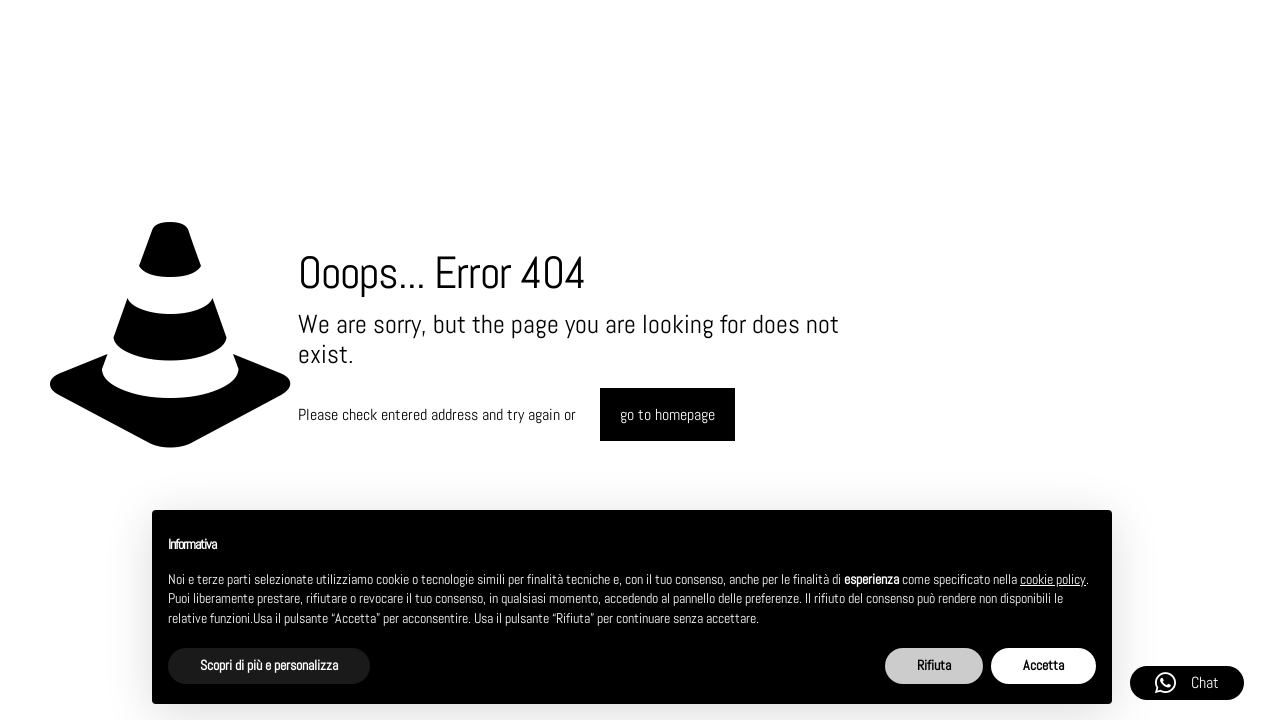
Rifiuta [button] (934, 665)
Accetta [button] (1043, 665)
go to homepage (667, 414)
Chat (1187, 683)
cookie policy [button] (1053, 579)
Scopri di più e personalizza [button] (269, 665)
